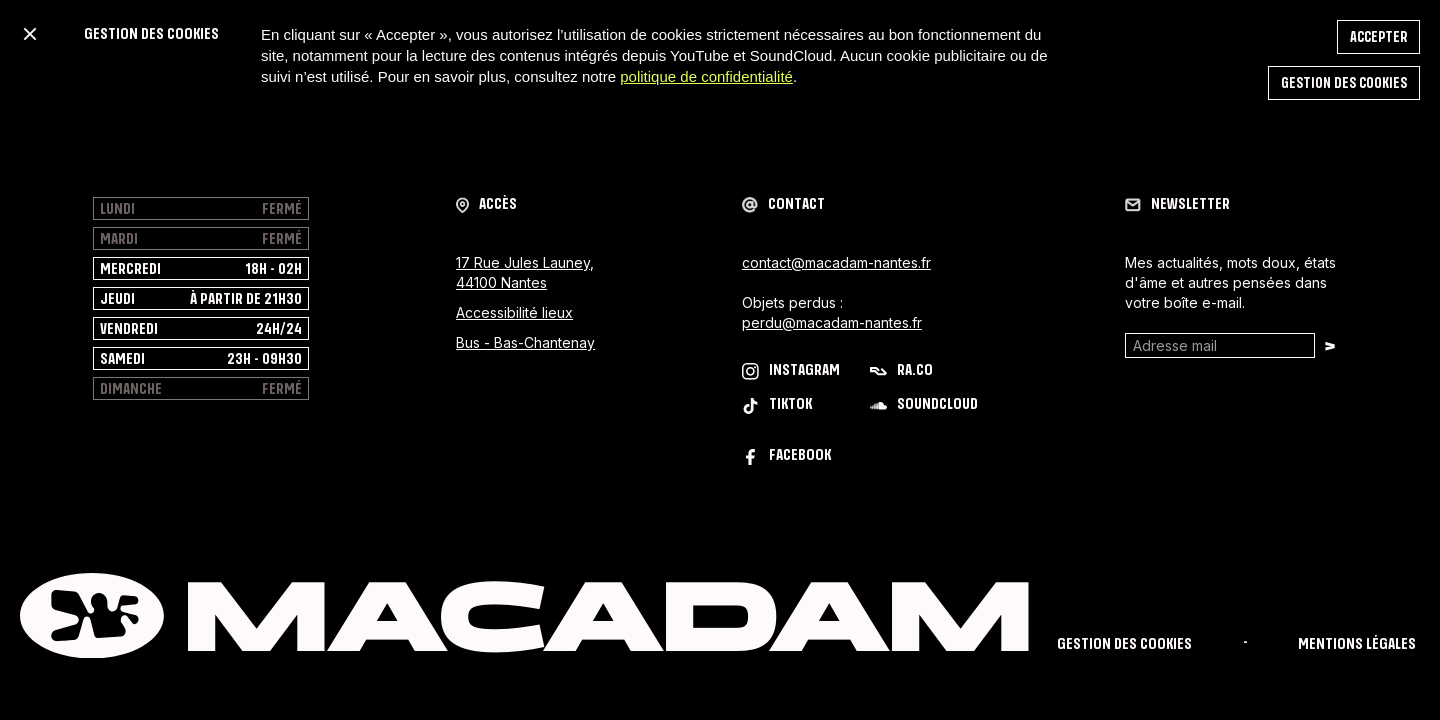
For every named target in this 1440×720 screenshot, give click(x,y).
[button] (30, 34)
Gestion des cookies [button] (1344, 83)
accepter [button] (1378, 37)
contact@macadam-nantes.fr (836, 262)
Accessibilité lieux (514, 312)
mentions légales (1357, 645)
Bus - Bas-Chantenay (525, 342)
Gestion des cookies (1124, 645)
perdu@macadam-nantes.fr (832, 322)
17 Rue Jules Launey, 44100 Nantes (525, 272)
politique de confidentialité (706, 76)
